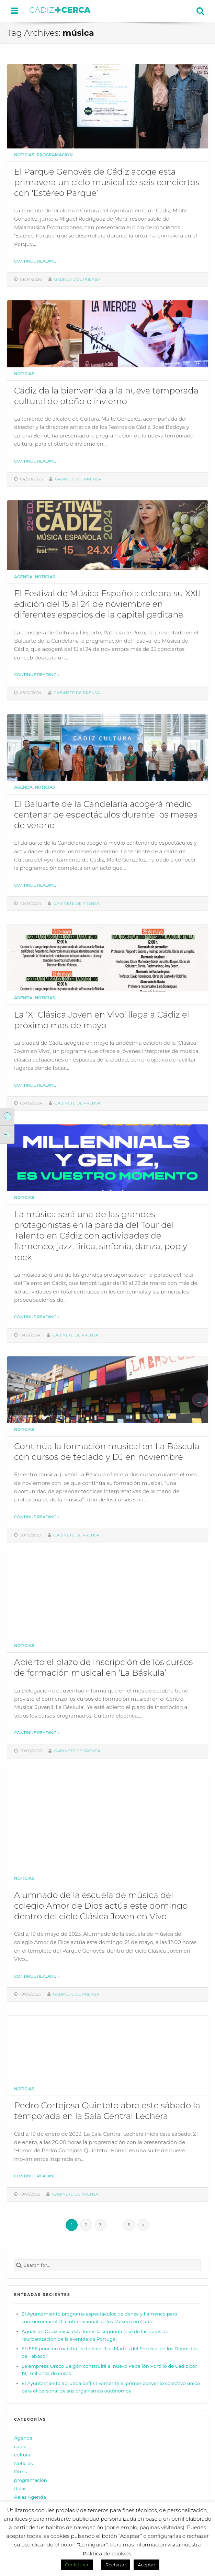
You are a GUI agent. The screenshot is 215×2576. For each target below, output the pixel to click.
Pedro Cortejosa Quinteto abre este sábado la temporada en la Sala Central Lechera (107, 2110)
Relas (20, 2488)
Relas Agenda (30, 2497)
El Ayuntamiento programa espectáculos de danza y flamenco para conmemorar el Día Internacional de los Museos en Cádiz (99, 2317)
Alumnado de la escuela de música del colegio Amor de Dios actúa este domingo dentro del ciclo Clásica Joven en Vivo (101, 1905)
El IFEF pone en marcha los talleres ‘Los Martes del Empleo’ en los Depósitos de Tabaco (109, 2352)
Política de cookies (107, 2553)
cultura (22, 2454)
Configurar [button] (77, 2564)
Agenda (23, 577)
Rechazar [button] (115, 2564)
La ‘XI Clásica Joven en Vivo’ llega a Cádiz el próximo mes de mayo (101, 1019)
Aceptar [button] (146, 2564)
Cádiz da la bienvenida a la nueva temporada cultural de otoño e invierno (106, 395)
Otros (20, 2471)
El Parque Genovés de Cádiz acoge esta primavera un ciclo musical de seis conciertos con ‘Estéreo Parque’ (107, 182)
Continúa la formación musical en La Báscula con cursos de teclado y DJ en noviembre (107, 1451)
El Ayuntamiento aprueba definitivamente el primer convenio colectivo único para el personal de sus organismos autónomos (111, 2387)
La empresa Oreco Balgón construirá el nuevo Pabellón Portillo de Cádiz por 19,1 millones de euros (109, 2369)
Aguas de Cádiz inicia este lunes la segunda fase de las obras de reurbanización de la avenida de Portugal (95, 2335)
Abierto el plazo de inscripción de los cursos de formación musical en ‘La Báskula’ (103, 1667)
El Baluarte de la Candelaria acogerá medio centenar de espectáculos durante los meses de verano (105, 814)
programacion (55, 155)
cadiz (20, 2446)
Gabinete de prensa (77, 279)
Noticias (24, 155)
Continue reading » (36, 261)
